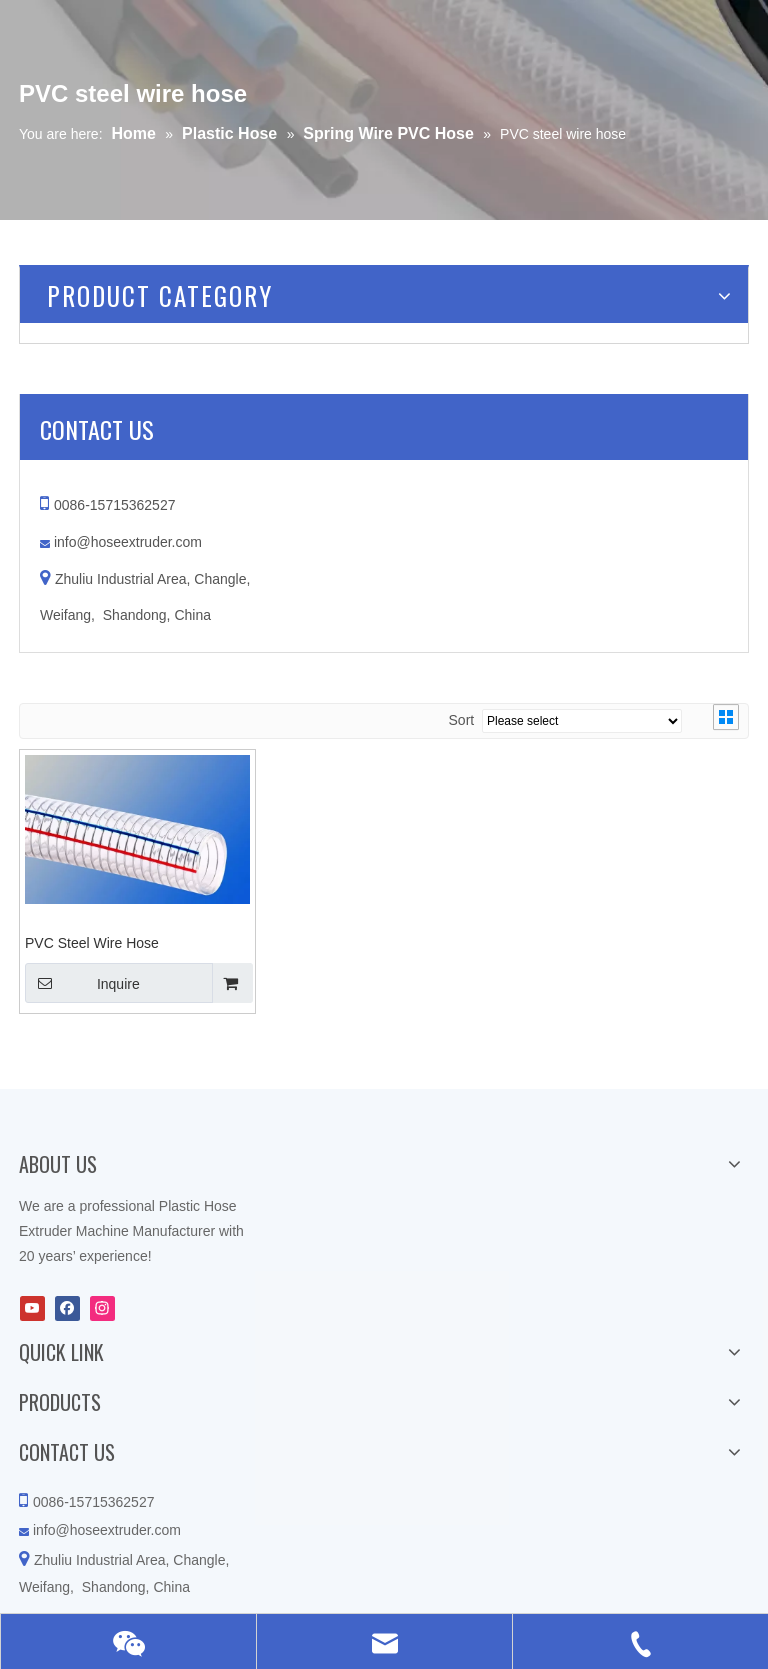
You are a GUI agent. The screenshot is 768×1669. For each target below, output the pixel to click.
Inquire (82, 983)
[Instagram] (102, 1308)
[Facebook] (67, 1308)
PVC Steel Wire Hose (92, 943)
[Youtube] (32, 1308)
